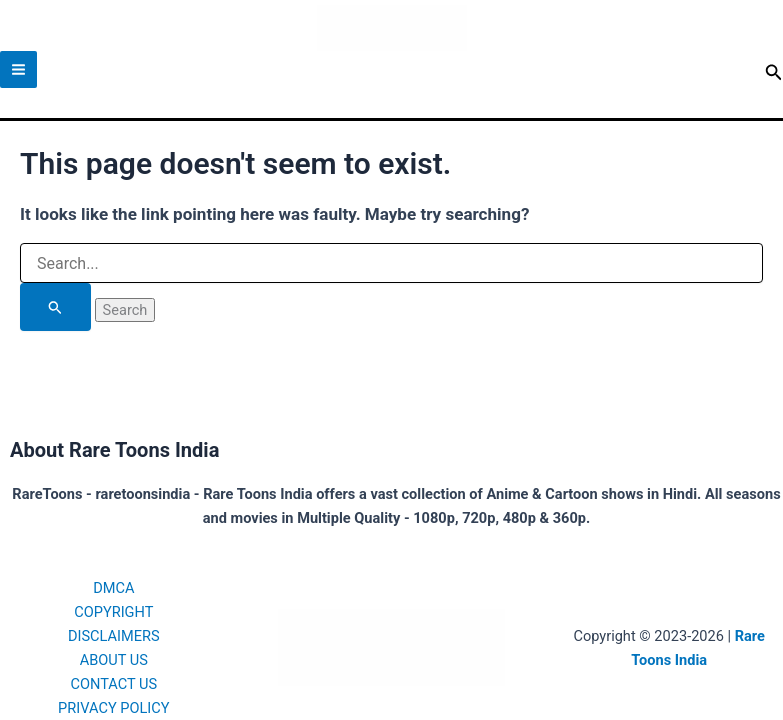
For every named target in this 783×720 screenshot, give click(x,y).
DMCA (113, 588)
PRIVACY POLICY (113, 708)
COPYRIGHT (113, 612)
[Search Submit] (55, 307)
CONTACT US (113, 684)
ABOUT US (114, 660)
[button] (774, 72)
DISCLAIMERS (114, 636)
